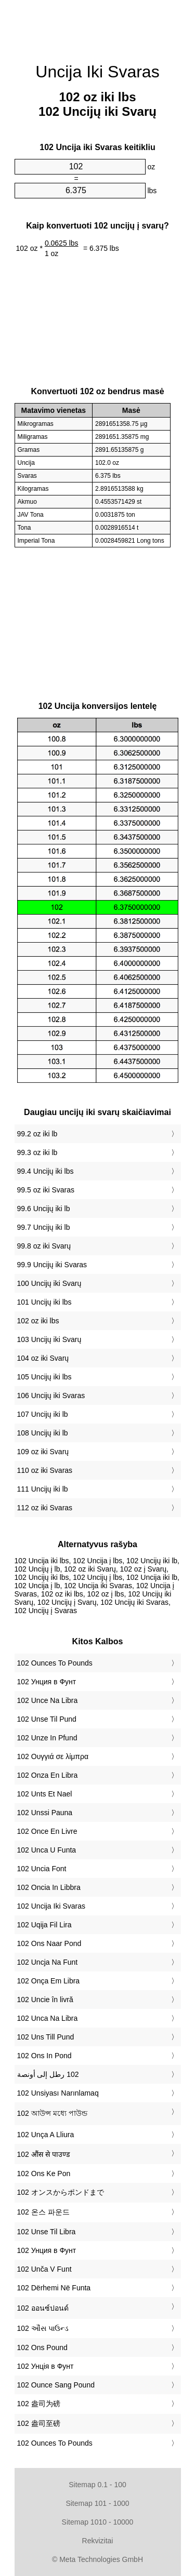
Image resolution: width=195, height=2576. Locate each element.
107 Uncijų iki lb (42, 1414)
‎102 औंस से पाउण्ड (43, 2154)
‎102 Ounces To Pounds (55, 1663)
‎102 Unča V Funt (44, 2269)
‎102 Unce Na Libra (47, 1700)
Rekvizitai (97, 2541)
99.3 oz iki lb (37, 1152)
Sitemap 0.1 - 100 (97, 2484)
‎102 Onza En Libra (47, 1775)
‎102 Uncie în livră (45, 1999)
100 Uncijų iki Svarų (49, 1283)
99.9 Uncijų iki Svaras (52, 1264)
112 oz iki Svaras (45, 1508)
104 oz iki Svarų (43, 1358)
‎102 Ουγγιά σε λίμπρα (53, 1756)
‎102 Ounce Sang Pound (56, 2385)
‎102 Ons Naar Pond (49, 1943)
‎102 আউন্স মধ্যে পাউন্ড (52, 2113)
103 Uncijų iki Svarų (49, 1339)
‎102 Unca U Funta (46, 1850)
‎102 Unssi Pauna (45, 1812)
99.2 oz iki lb (37, 1134)
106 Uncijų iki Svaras (51, 1395)
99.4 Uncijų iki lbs (45, 1171)
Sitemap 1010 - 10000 (98, 2522)
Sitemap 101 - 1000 (97, 2503)
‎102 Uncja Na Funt (47, 1962)
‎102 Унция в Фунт (46, 1682)
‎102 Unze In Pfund (47, 1738)
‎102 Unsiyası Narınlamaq (58, 2093)
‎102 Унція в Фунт (45, 2366)
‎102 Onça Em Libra (48, 1981)
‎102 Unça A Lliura (45, 2134)
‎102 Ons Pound (42, 2347)
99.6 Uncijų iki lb (43, 1208)
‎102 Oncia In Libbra (49, 1887)
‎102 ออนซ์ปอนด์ (43, 2308)
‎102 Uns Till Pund (45, 2037)
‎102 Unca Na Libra (47, 2018)
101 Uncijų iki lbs (44, 1302)
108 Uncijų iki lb (42, 1433)
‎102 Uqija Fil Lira (44, 1925)
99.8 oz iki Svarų (44, 1246)
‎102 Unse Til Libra (46, 2232)
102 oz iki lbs (38, 1321)
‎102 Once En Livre (47, 1831)
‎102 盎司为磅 (38, 2403)
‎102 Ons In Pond (44, 2055)
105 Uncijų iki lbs (44, 1377)
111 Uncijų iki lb (42, 1489)
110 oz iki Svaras (45, 1470)
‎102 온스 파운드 (43, 2212)
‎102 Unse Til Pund (46, 1719)
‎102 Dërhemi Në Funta (54, 2288)
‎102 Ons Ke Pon (44, 2173)
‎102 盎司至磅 (38, 2423)
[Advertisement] (98, 26)
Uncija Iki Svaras (97, 71)
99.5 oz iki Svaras (46, 1190)
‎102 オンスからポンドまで (60, 2192)
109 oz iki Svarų (43, 1451)
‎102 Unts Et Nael (44, 1794)
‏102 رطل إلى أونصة (48, 2074)
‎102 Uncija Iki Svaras (51, 1906)
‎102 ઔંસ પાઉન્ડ (43, 2328)
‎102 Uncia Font (42, 1868)
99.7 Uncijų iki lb (43, 1227)
